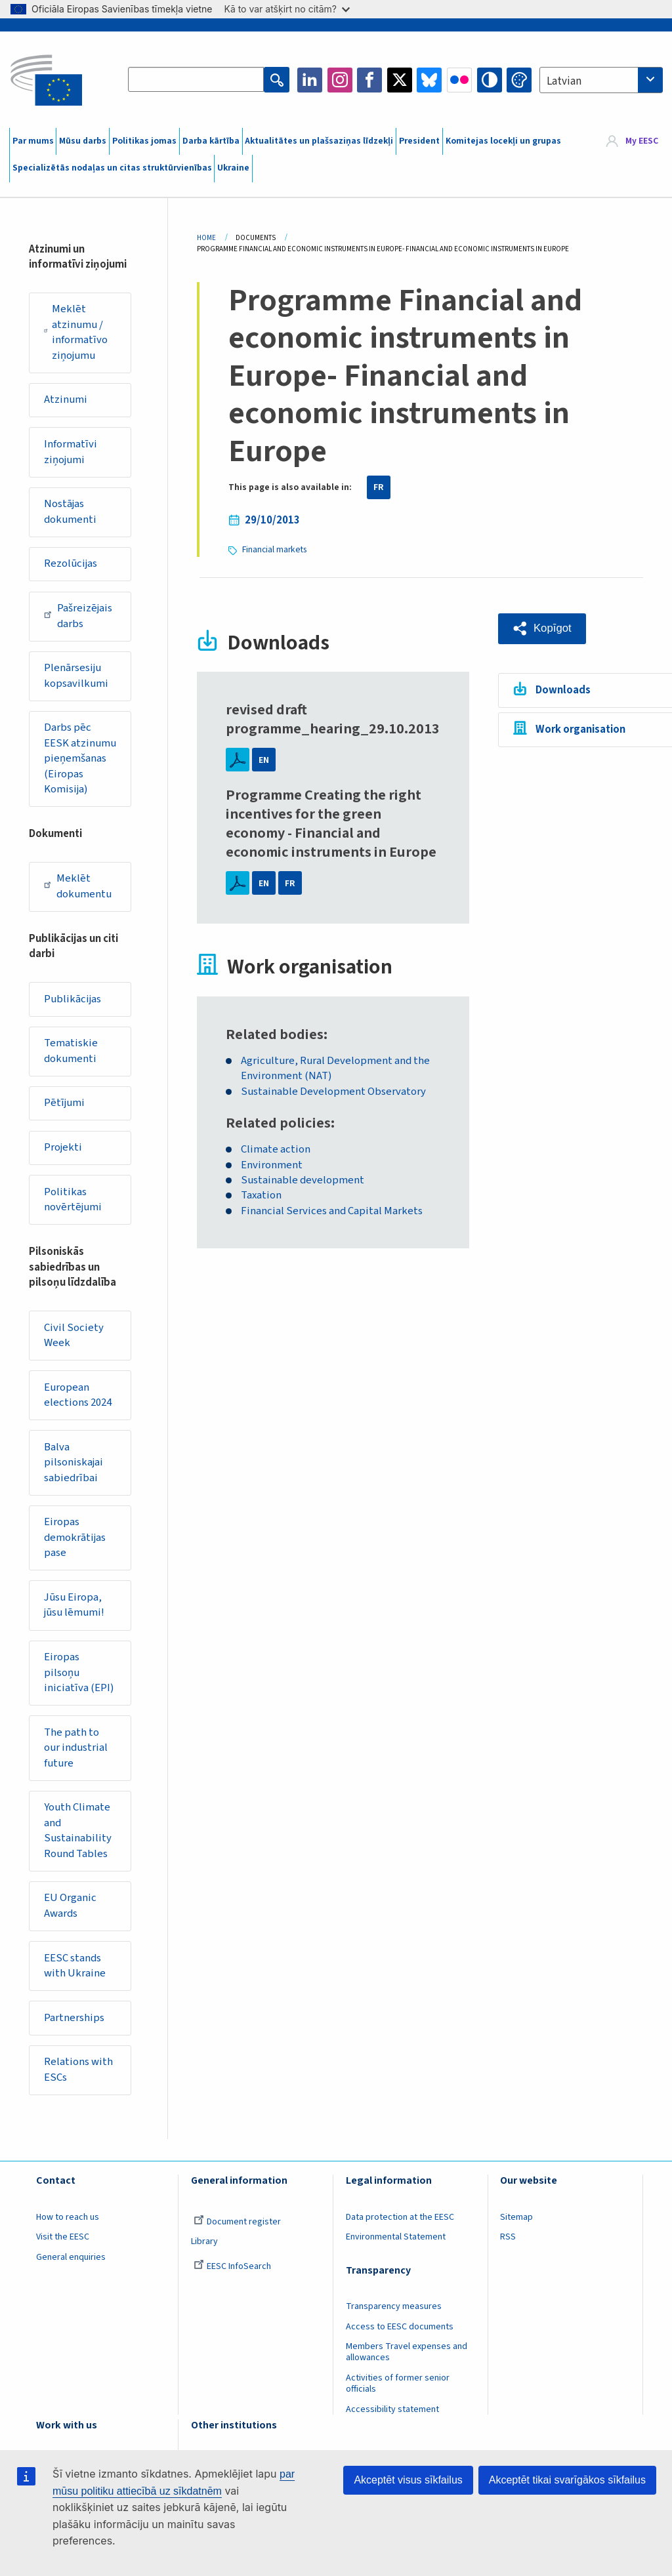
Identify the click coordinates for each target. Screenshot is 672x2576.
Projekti (64, 1151)
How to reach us (67, 2224)
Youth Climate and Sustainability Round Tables (78, 1837)
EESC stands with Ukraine (75, 1972)
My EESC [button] (641, 141)
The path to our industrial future (77, 1753)
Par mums (33, 141)
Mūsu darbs (82, 141)
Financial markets (274, 549)
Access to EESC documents (399, 2334)
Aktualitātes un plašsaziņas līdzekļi (319, 141)
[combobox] (601, 80)
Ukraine (233, 167)
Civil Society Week (74, 1339)
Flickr (459, 80)
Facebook (369, 80)
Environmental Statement (396, 2244)
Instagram (339, 80)
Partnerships (75, 2025)
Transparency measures (394, 2314)
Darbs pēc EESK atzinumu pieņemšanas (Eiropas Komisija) (81, 761)
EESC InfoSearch (232, 2274)
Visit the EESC (62, 2244)
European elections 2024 (78, 1399)
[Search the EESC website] (196, 80)
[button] (542, 628)
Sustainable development (303, 1179)
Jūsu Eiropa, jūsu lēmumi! (75, 1610)
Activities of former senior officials (398, 2391)
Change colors (519, 80)
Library (204, 2249)
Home (206, 238)
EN (264, 759)
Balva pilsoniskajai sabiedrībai (74, 1467)
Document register (237, 2229)
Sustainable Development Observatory (333, 1091)
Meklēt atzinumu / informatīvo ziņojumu (76, 332)
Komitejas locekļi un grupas (503, 141)
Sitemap (516, 2224)
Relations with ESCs (79, 2077)
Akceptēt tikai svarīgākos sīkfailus (567, 2479)
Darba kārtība (211, 141)
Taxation (261, 1195)
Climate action (275, 1148)
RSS (508, 2244)
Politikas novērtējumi (74, 1203)
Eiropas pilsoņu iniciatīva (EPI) (80, 1678)
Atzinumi (66, 400)
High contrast (489, 80)
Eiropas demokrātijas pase (76, 1542)
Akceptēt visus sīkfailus (408, 2479)
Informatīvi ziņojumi (71, 452)
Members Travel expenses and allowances (406, 2360)
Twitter (399, 80)
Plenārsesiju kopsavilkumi (77, 677)
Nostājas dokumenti (71, 513)
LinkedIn (309, 80)
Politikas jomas (144, 141)
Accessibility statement (392, 2417)
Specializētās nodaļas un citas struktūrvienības (112, 167)
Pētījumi (65, 1106)
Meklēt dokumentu (78, 889)
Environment (272, 1164)
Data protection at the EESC (400, 2224)
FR (378, 487)
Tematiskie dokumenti (71, 1054)
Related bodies (275, 1034)
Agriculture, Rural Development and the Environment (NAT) (335, 1068)
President (419, 141)
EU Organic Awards (71, 1913)
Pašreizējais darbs (79, 617)
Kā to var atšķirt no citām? (287, 8)
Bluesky (429, 80)
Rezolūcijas (71, 565)
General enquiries (71, 2265)
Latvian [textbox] (564, 81)
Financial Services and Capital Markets (332, 1210)
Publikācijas (73, 1002)
